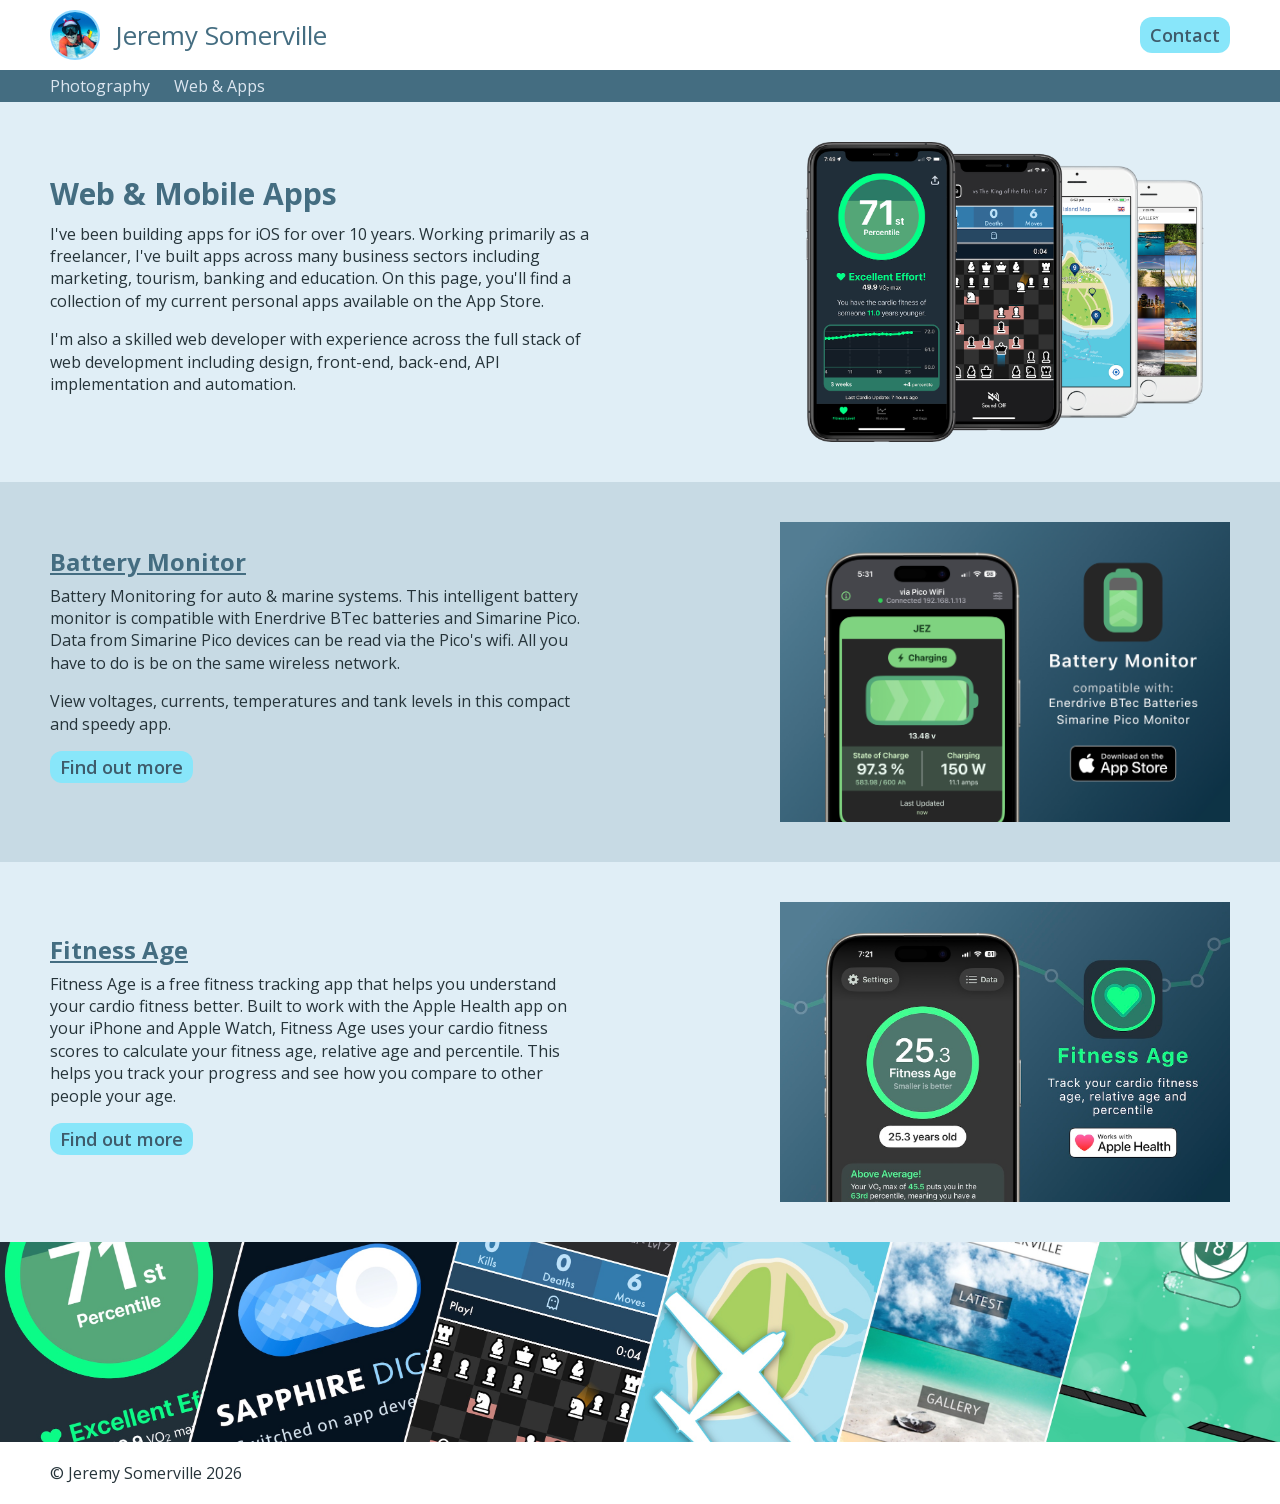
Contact (1185, 35)
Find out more (121, 767)
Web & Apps (219, 86)
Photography (100, 86)
